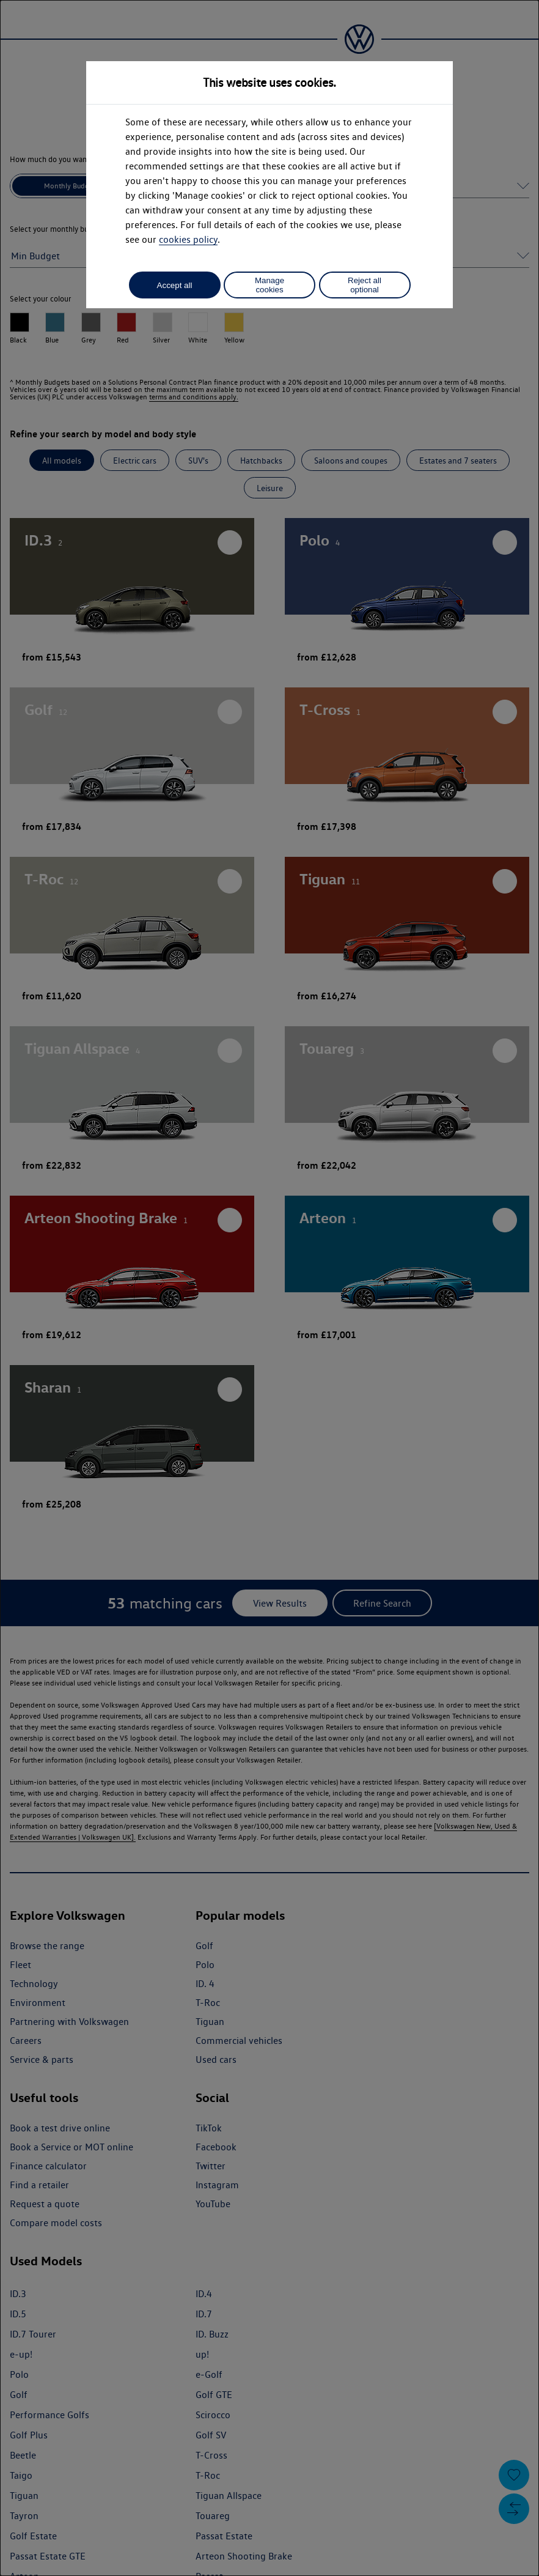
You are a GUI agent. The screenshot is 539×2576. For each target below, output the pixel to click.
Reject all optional (364, 285)
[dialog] (269, 1288)
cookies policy (188, 239)
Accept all (175, 285)
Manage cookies (269, 285)
